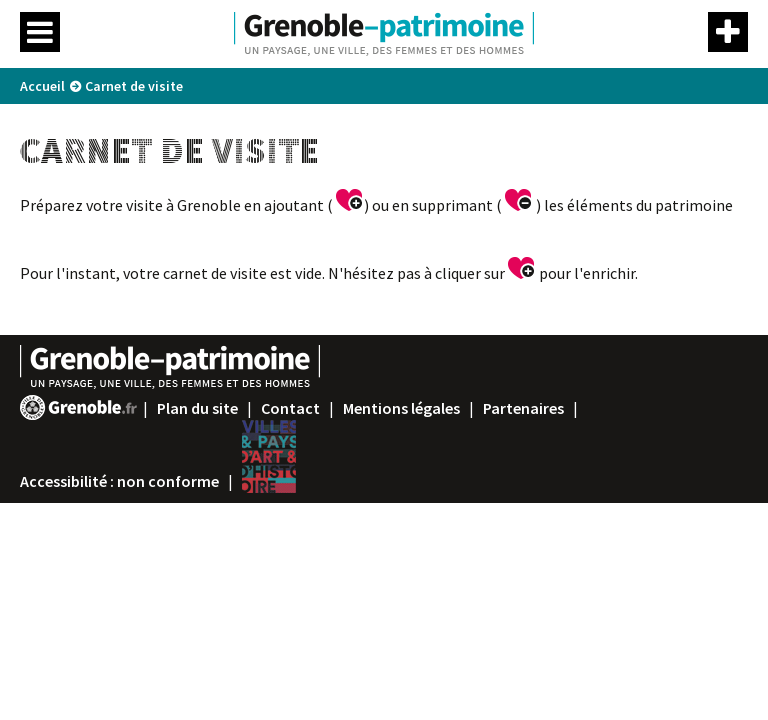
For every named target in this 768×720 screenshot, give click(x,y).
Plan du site (197, 408)
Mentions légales (401, 408)
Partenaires (523, 408)
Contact (290, 408)
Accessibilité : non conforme (119, 481)
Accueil (42, 86)
